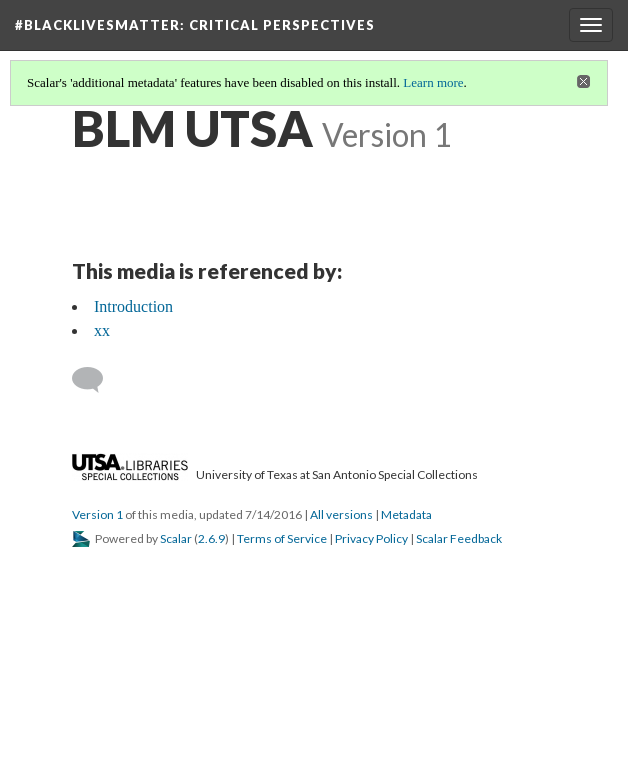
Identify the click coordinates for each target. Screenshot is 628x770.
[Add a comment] (96, 380)
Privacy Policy (371, 538)
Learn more (433, 82)
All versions (341, 514)
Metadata (406, 514)
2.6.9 (211, 538)
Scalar (176, 538)
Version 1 (97, 514)
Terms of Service (282, 538)
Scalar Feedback (459, 538)
